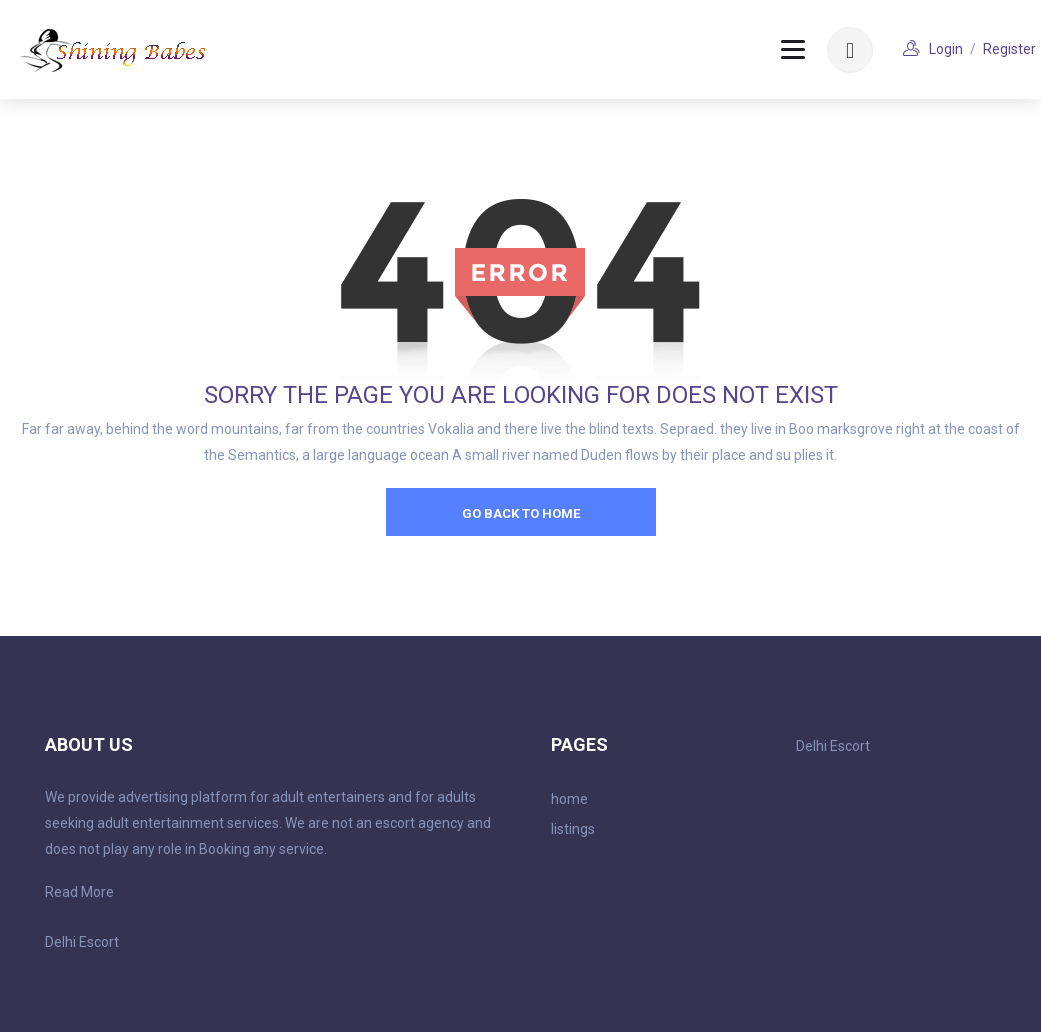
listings (573, 829)
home (569, 799)
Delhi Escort (82, 942)
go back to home (521, 513)
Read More (79, 892)
